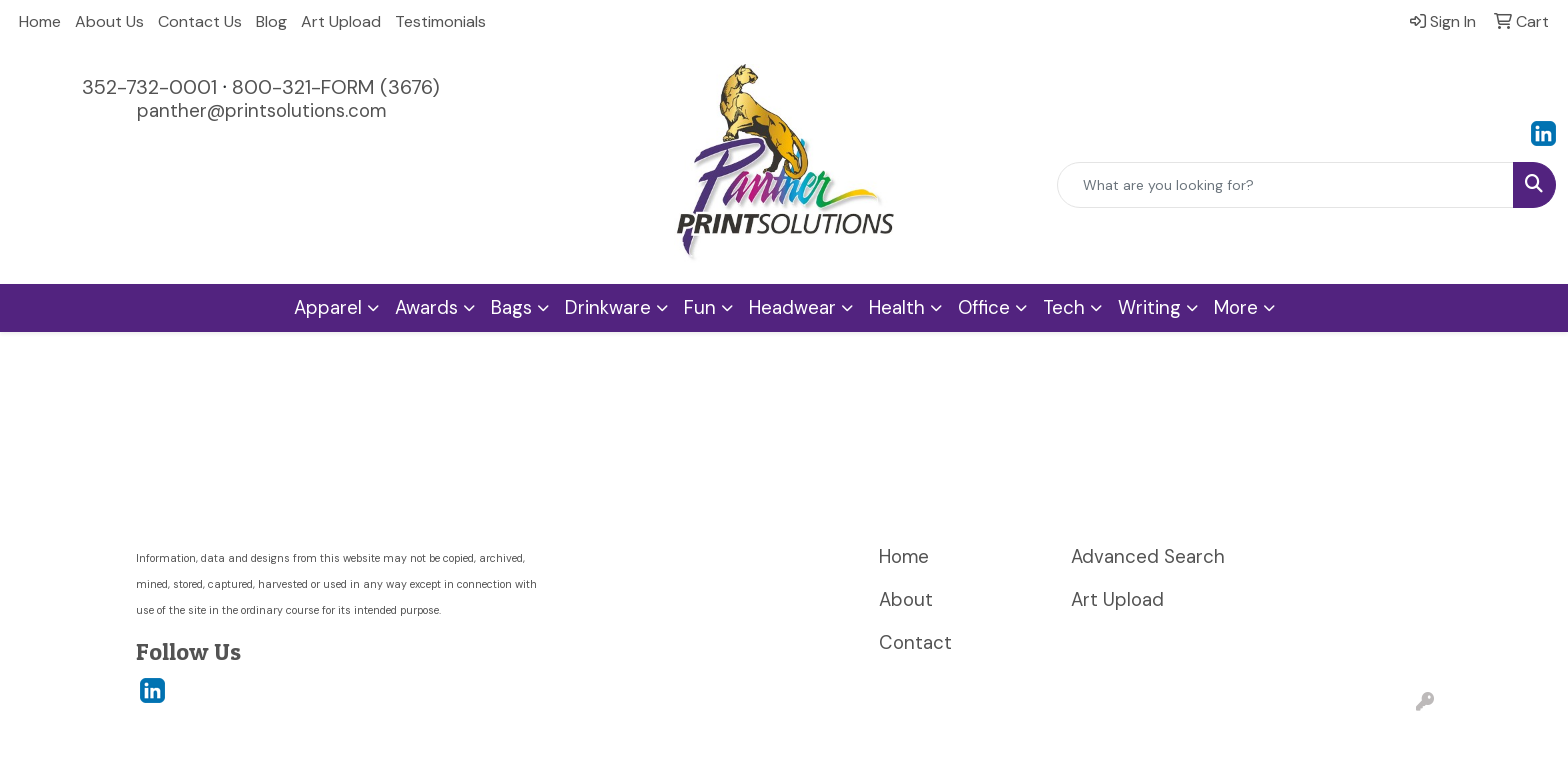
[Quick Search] (1285, 185)
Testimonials (440, 21)
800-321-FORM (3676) (336, 87)
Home (40, 21)
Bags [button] (511, 307)
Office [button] (984, 307)
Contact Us (200, 21)
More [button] (1236, 307)
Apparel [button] (328, 307)
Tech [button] (1064, 307)
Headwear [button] (792, 307)
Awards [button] (426, 307)
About (906, 599)
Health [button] (897, 307)
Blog (271, 21)
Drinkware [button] (608, 307)
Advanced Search (1148, 556)
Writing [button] (1149, 307)
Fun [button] (700, 307)
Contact (915, 642)
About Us (109, 21)
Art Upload (341, 21)
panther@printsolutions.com (261, 110)
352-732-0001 (149, 87)
